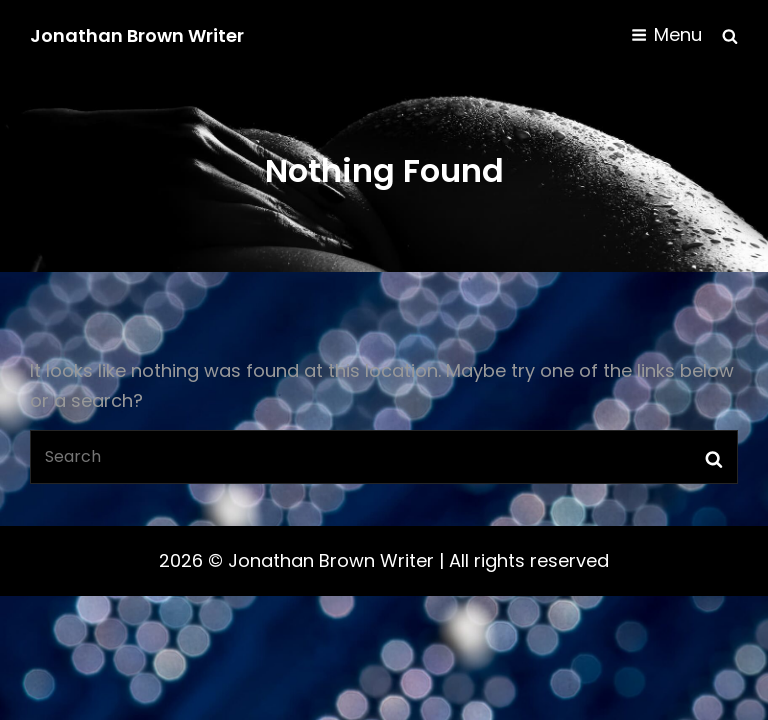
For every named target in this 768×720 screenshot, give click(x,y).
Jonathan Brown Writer (137, 35)
